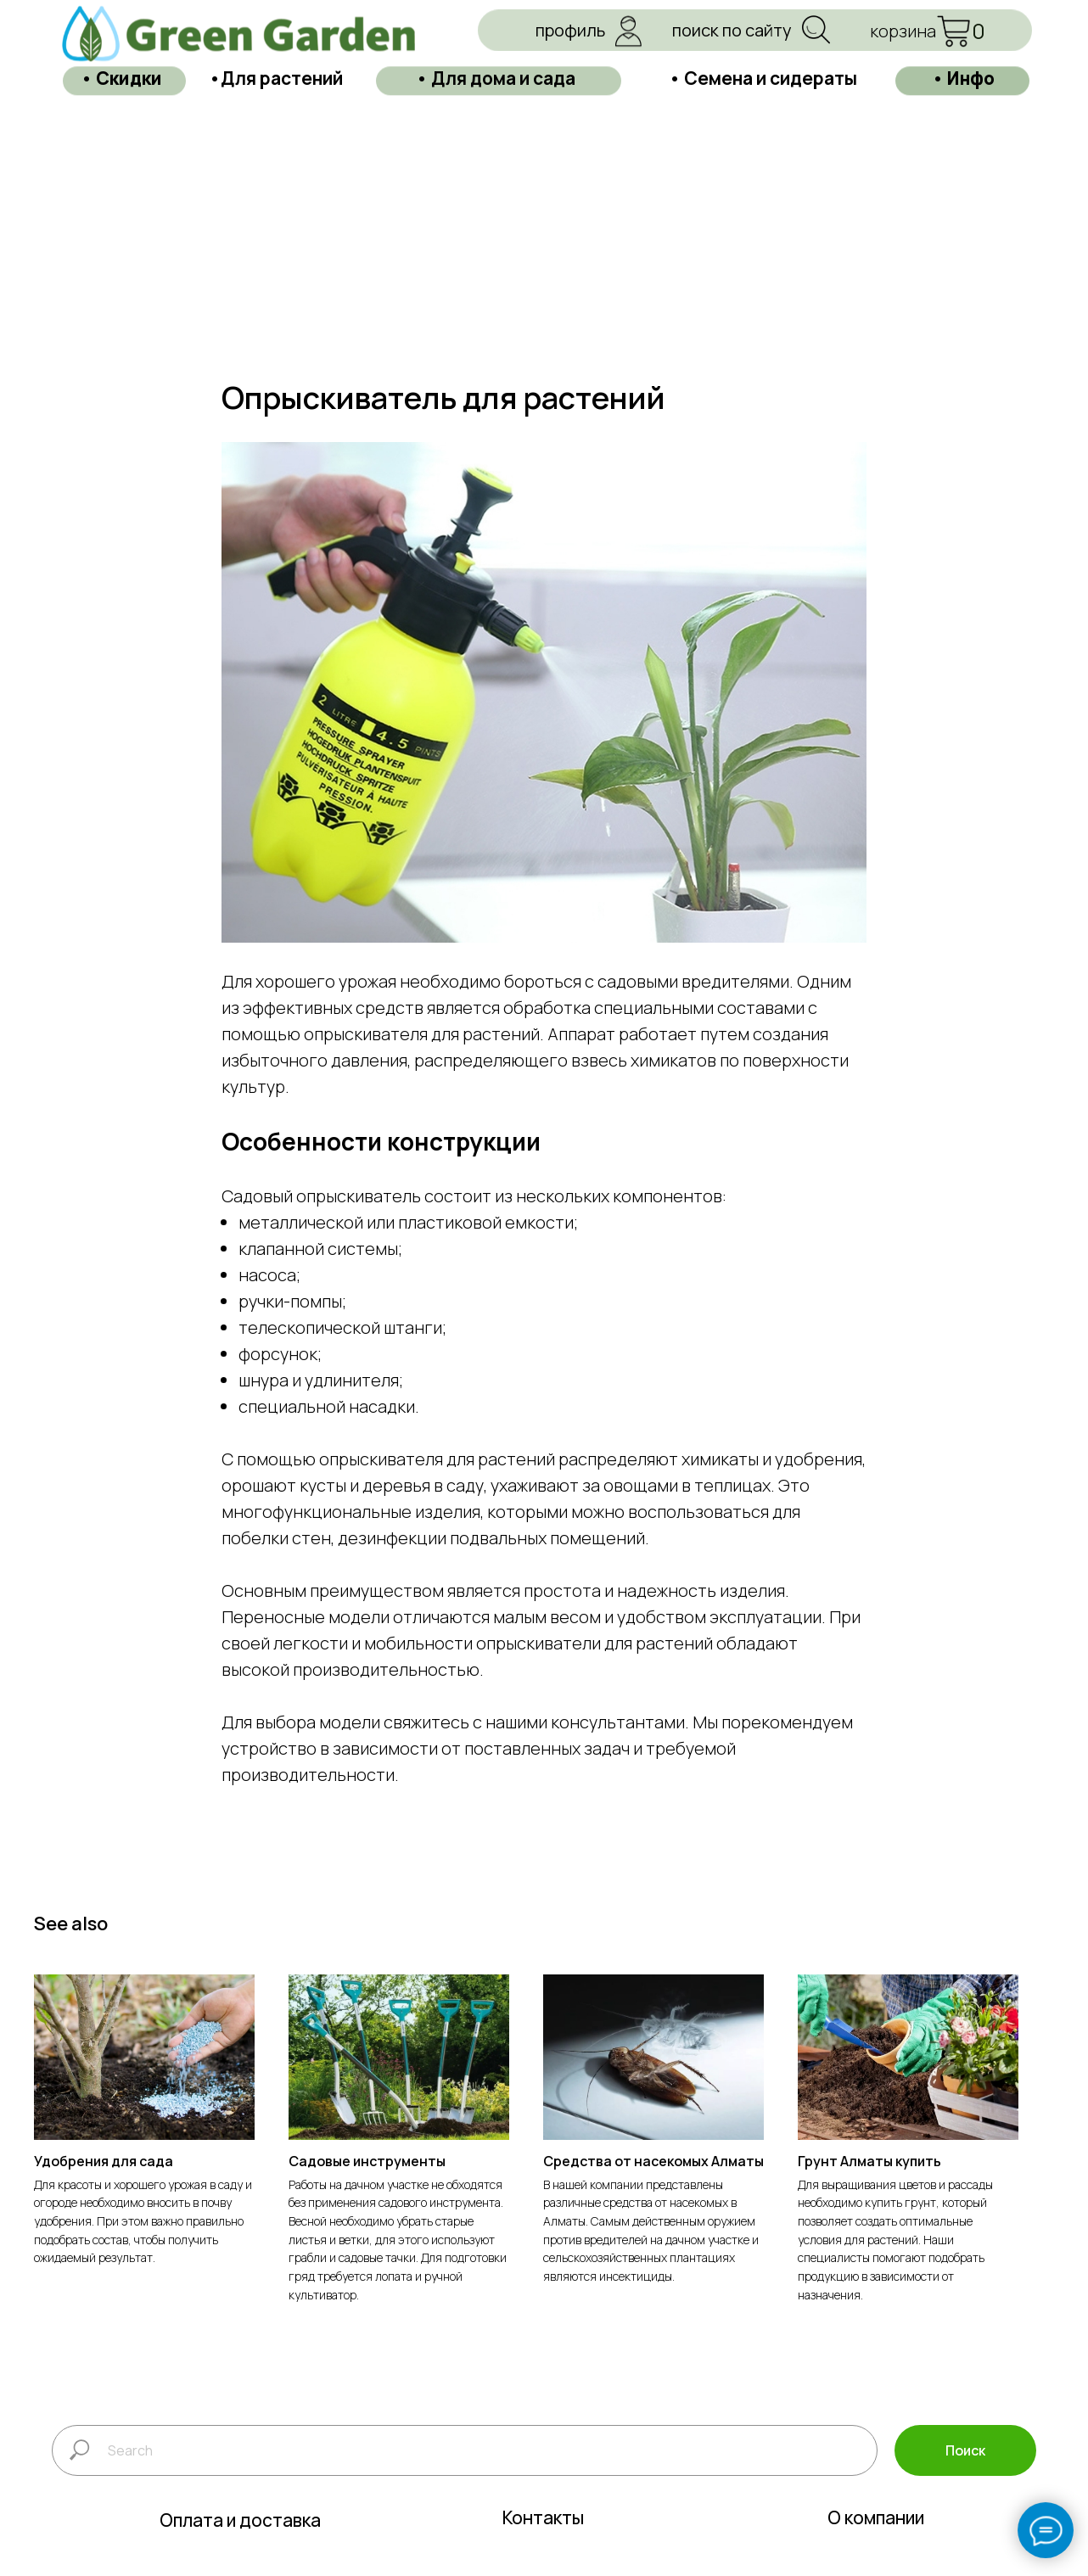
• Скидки (121, 67)
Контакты (543, 2550)
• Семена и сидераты (763, 67)
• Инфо (963, 67)
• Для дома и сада (495, 67)
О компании (875, 2550)
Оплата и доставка (240, 2552)
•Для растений (276, 67)
